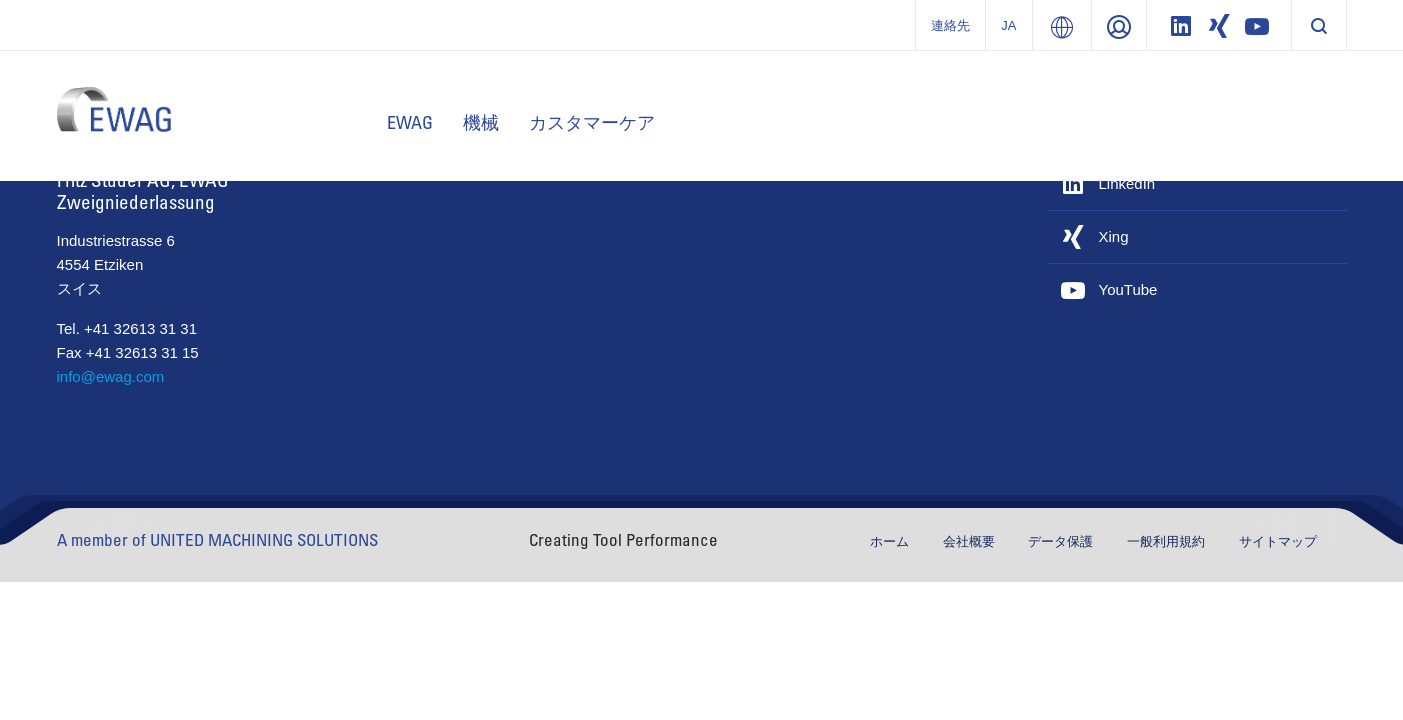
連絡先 (950, 25)
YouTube (1128, 289)
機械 (481, 122)
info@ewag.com (111, 376)
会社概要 (971, 541)
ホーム (891, 541)
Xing (1114, 236)
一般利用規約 (1168, 541)
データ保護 (1062, 541)
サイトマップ (1278, 541)
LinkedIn (1127, 183)
